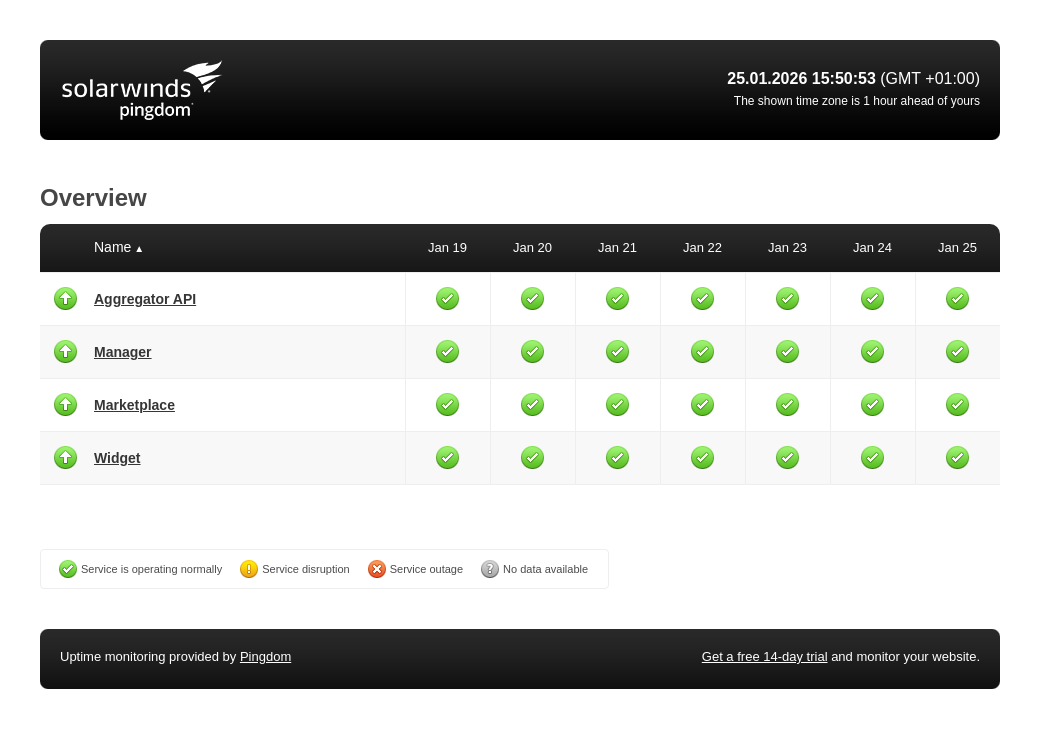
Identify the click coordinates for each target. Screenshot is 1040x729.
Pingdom (265, 656)
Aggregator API (145, 299)
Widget (117, 458)
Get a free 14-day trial (765, 656)
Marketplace (134, 405)
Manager (123, 352)
